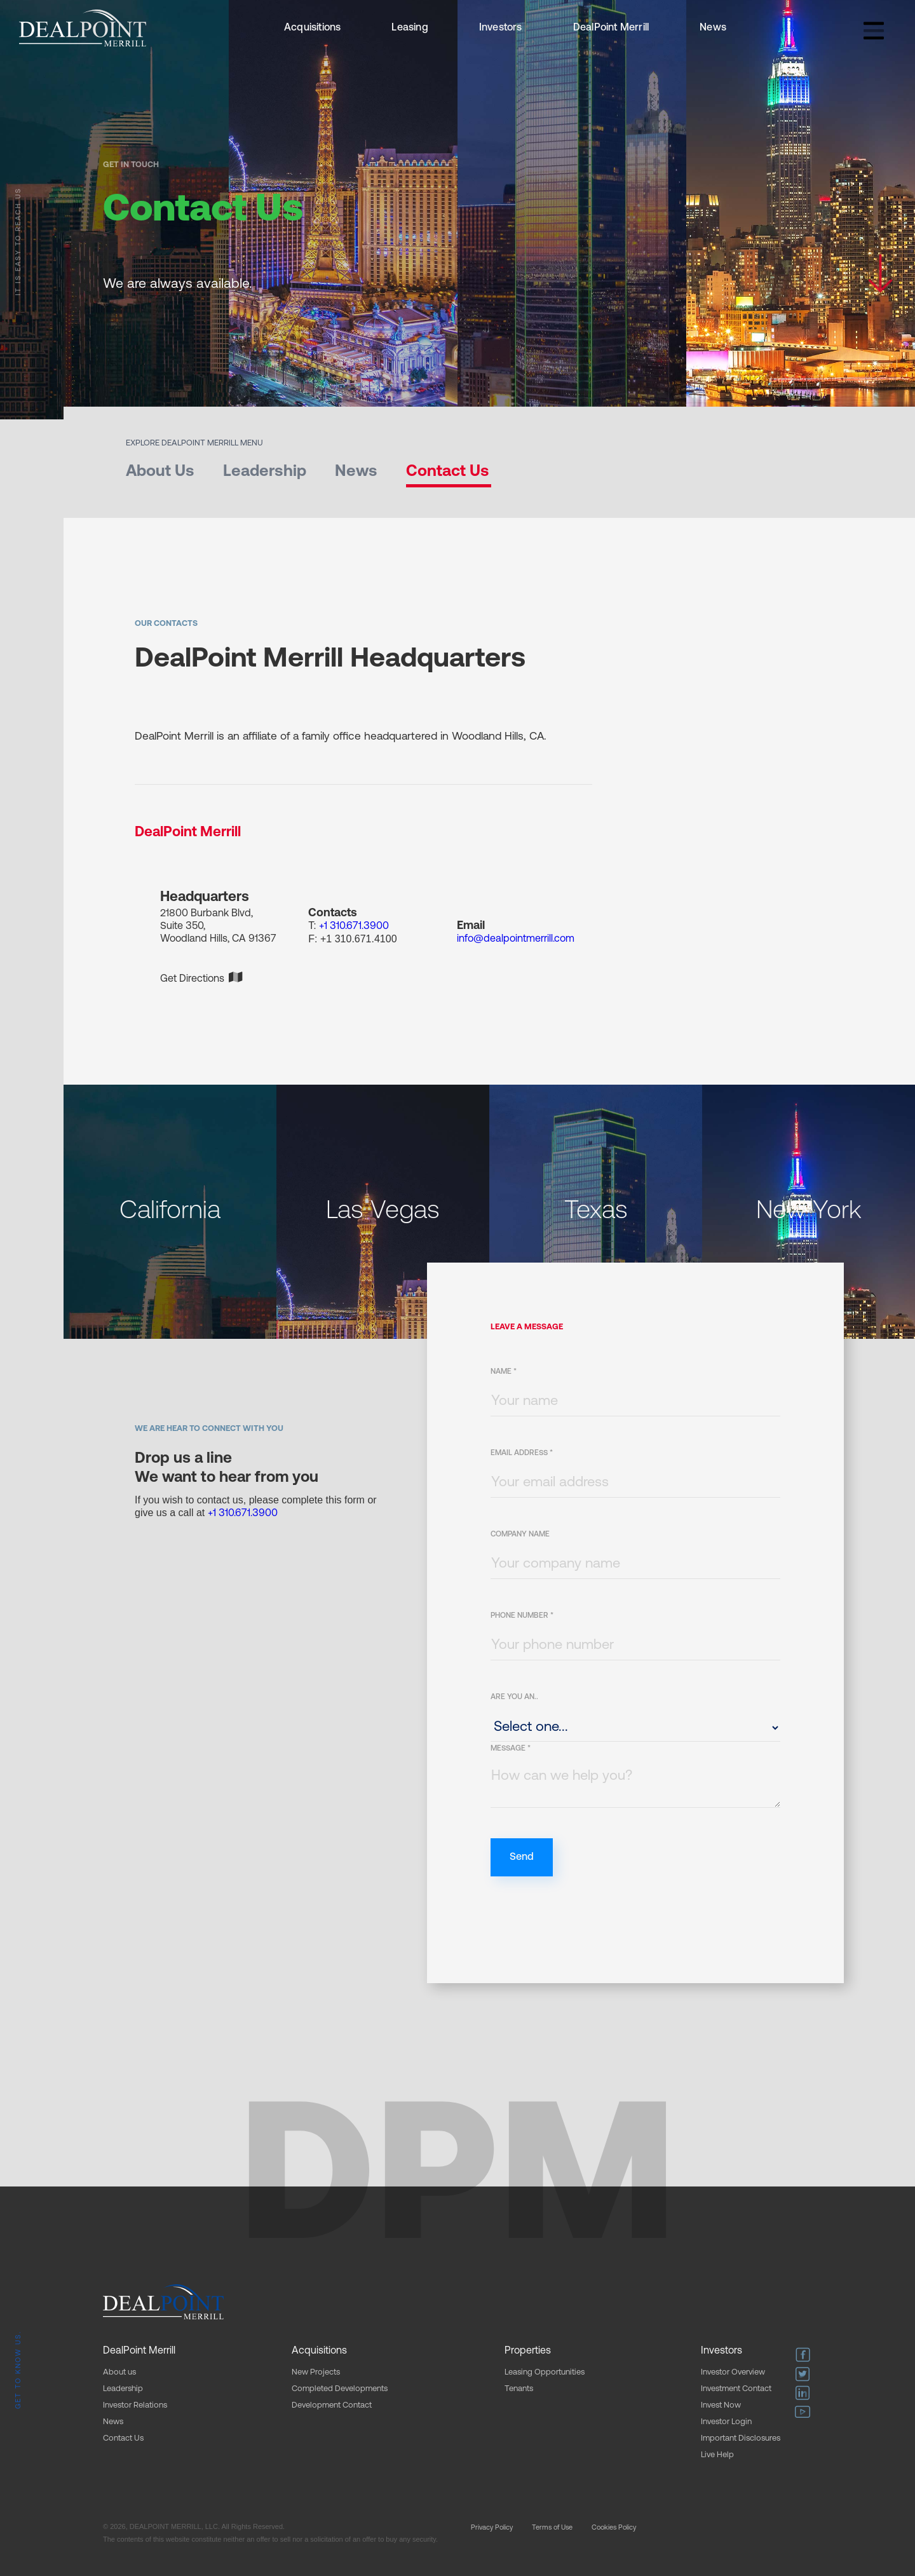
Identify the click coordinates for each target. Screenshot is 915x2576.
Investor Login (726, 2422)
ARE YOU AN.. (514, 1697)
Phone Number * (522, 1616)
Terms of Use (552, 2528)
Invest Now (721, 2405)
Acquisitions (312, 28)
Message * (511, 1748)
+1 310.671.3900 (354, 926)
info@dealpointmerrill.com (515, 939)
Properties (528, 2351)
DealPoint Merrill (611, 28)
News (713, 28)
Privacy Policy (492, 2528)
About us (119, 2372)
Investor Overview (733, 2372)
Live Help (717, 2455)
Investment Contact (736, 2389)
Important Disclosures (740, 2438)
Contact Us (123, 2438)
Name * (504, 1372)
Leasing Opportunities (545, 2372)
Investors (500, 28)
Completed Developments (340, 2389)
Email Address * (522, 1453)
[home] (82, 28)
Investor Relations (135, 2405)
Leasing (409, 28)
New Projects (316, 2372)
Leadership (123, 2389)
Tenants (519, 2389)
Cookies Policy (614, 2528)
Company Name (520, 1534)
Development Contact (332, 2405)
